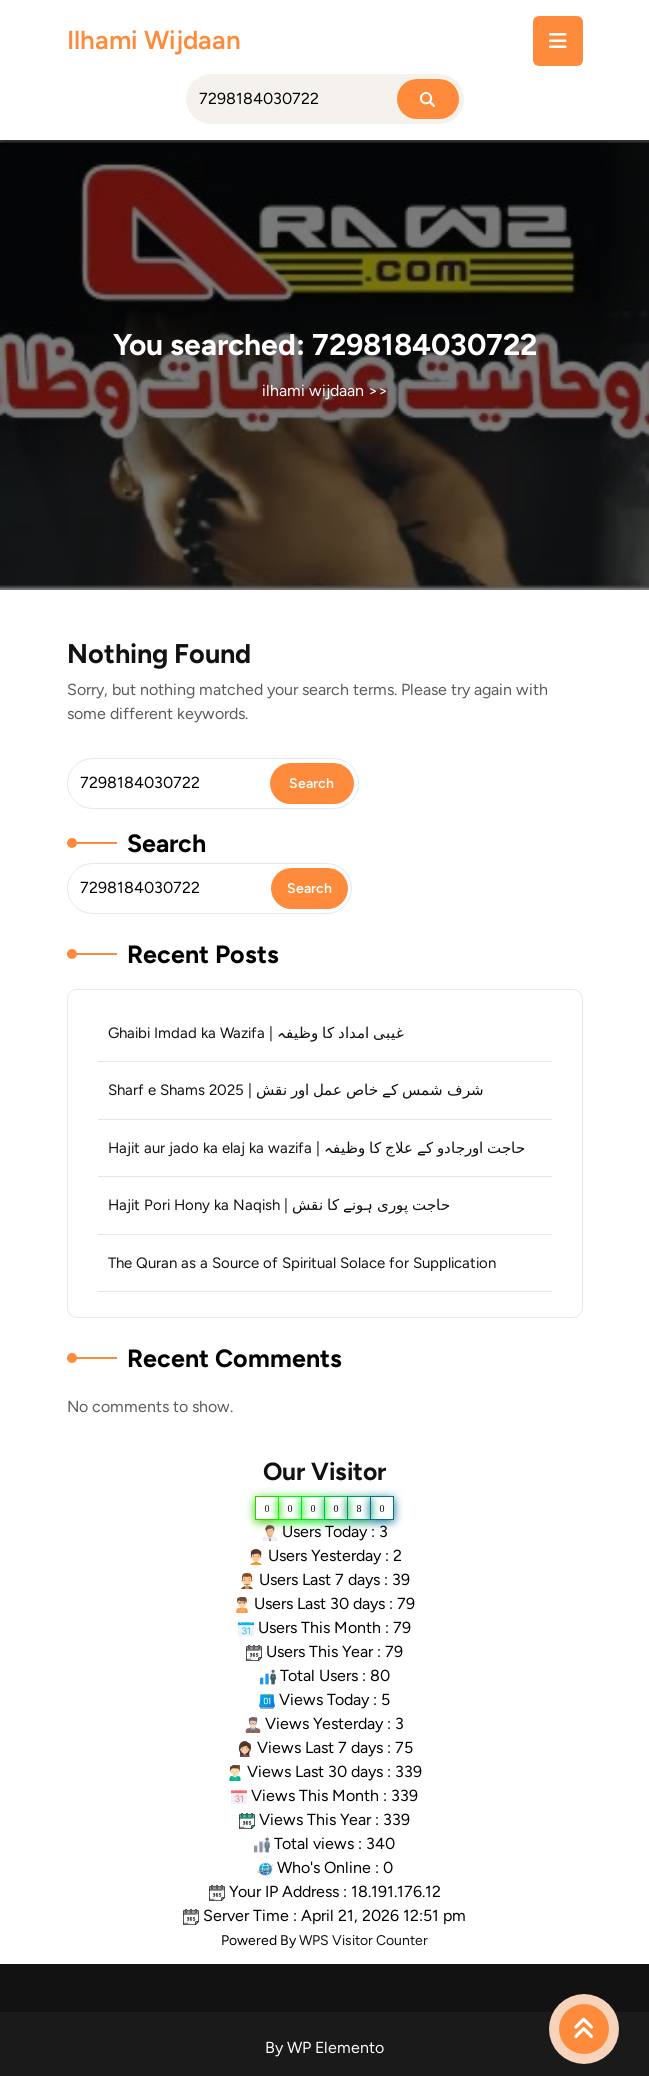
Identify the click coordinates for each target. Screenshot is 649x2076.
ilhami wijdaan (154, 40)
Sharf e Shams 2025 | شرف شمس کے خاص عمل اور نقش (296, 1090)
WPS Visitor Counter (363, 1940)
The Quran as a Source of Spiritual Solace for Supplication (302, 1263)
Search (166, 843)
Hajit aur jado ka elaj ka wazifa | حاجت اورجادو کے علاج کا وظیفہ (316, 1148)
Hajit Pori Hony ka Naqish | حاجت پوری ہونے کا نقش (279, 1205)
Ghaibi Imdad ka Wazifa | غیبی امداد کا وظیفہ (256, 1033)
